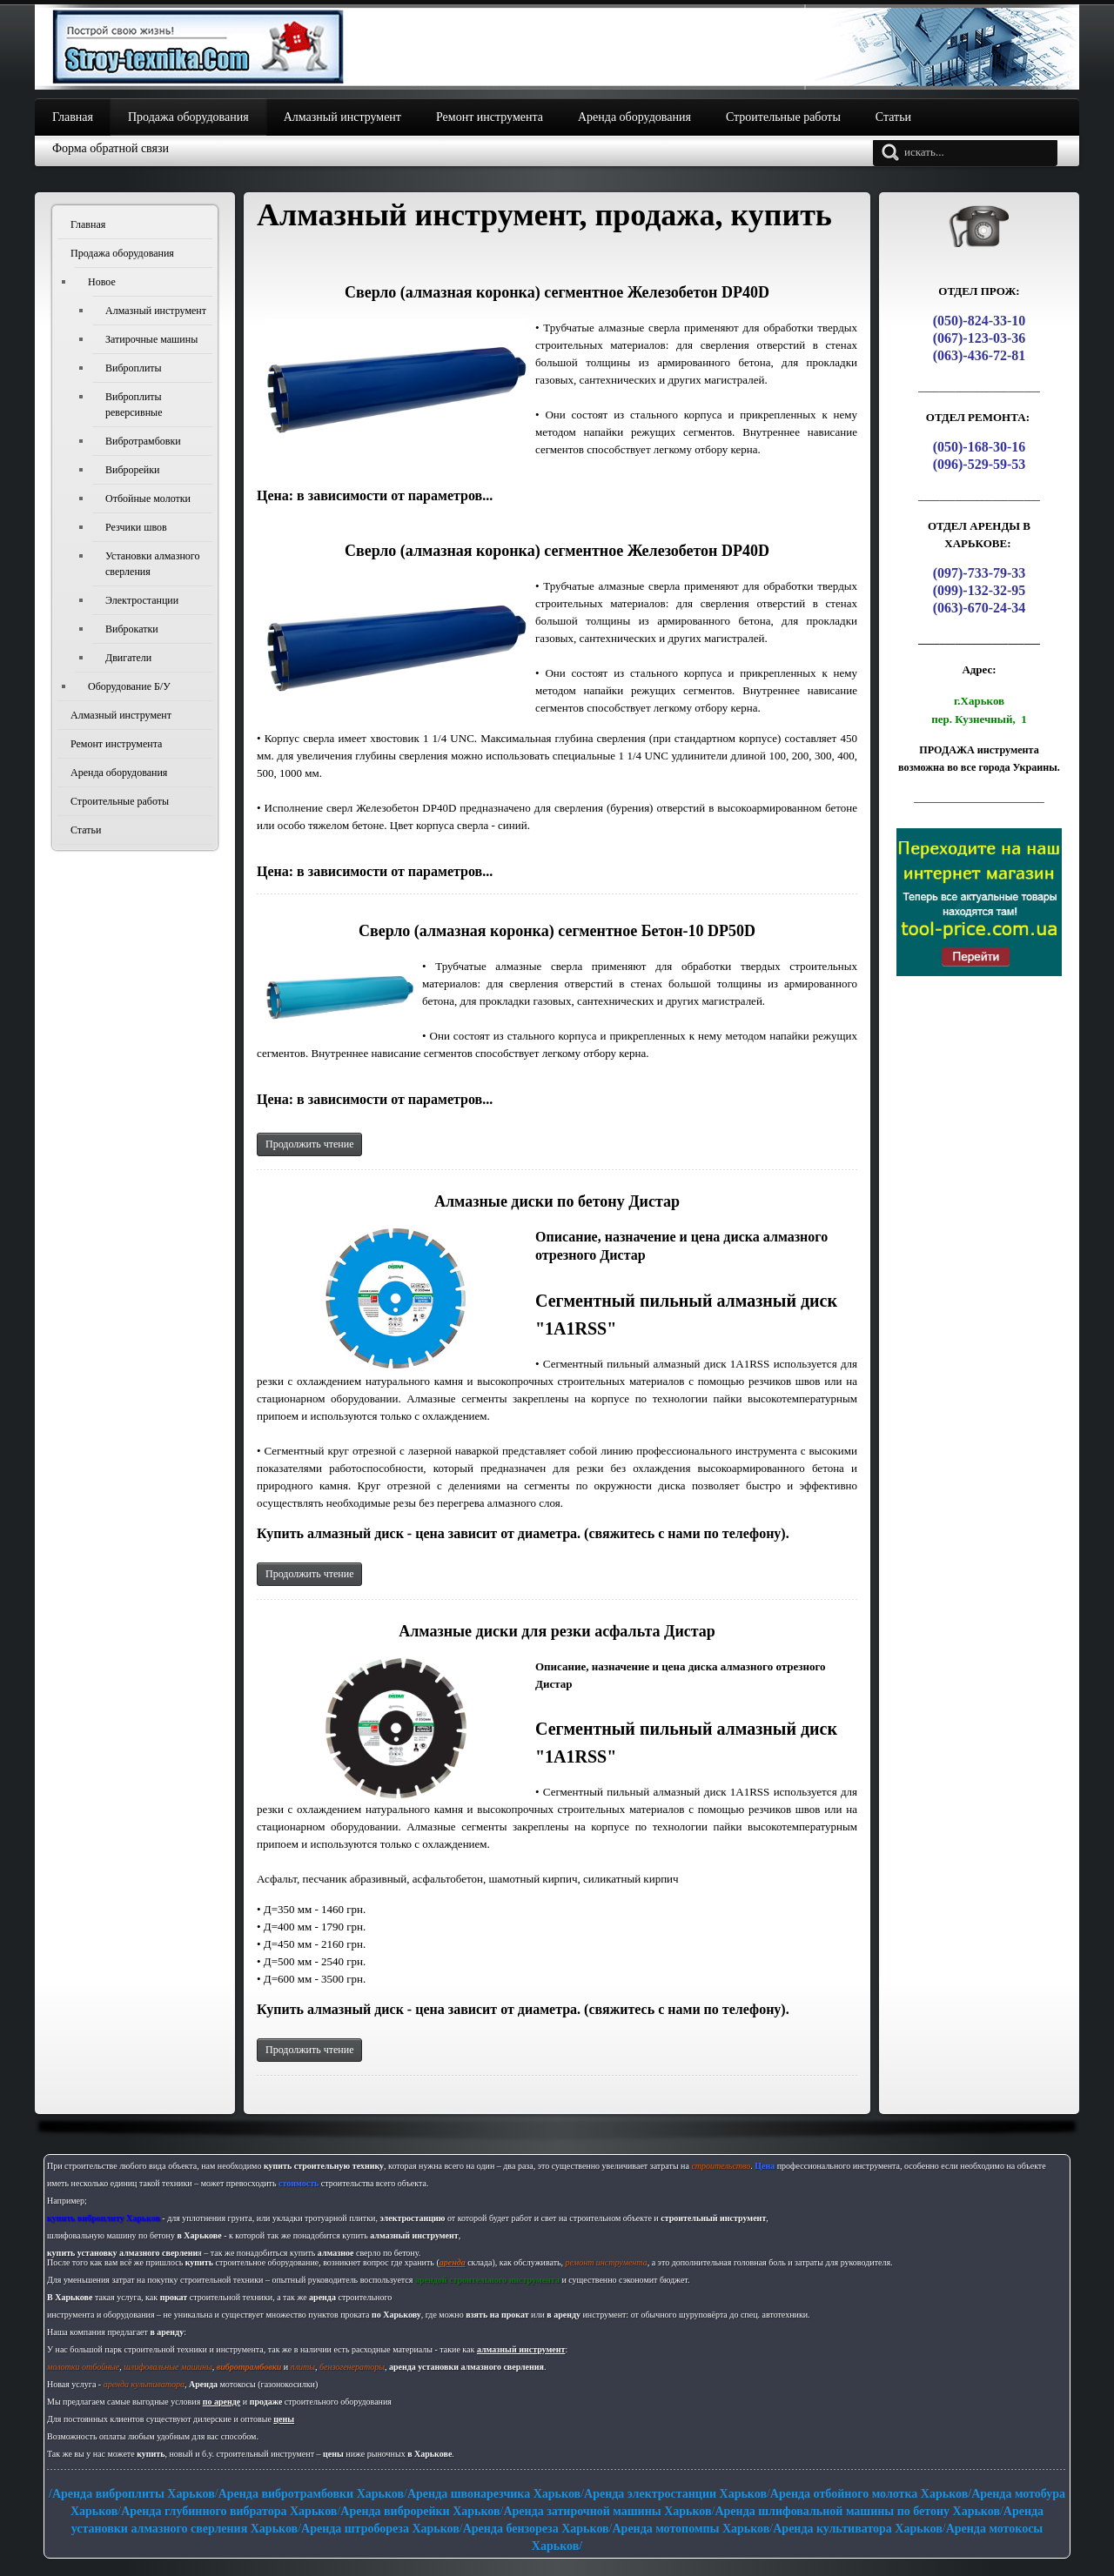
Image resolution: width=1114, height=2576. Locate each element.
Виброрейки (132, 470)
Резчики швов (136, 527)
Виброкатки (131, 629)
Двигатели (128, 658)
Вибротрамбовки (143, 441)
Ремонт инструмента (116, 744)
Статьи (85, 830)
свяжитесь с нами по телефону (684, 1533)
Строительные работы (119, 801)
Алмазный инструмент (155, 310)
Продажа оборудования (122, 253)
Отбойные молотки (148, 498)
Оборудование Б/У (129, 686)
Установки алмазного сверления (152, 564)
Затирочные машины (151, 339)
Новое (102, 282)
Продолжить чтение (309, 1144)
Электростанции (141, 600)
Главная (87, 224)
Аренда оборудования (118, 772)
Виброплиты (133, 368)
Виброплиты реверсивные (133, 404)
